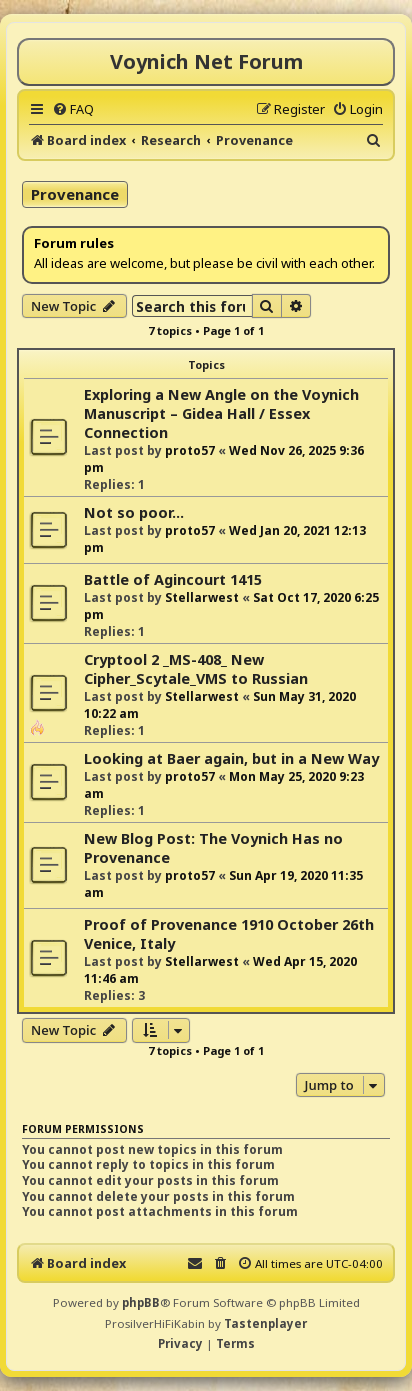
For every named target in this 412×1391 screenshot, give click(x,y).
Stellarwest (202, 597)
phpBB (141, 1302)
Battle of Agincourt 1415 (173, 579)
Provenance (75, 194)
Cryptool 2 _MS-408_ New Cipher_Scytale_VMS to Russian (196, 669)
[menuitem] (73, 109)
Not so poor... (134, 512)
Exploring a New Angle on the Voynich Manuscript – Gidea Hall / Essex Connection (221, 413)
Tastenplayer (265, 1323)
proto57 (190, 450)
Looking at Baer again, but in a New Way (231, 758)
